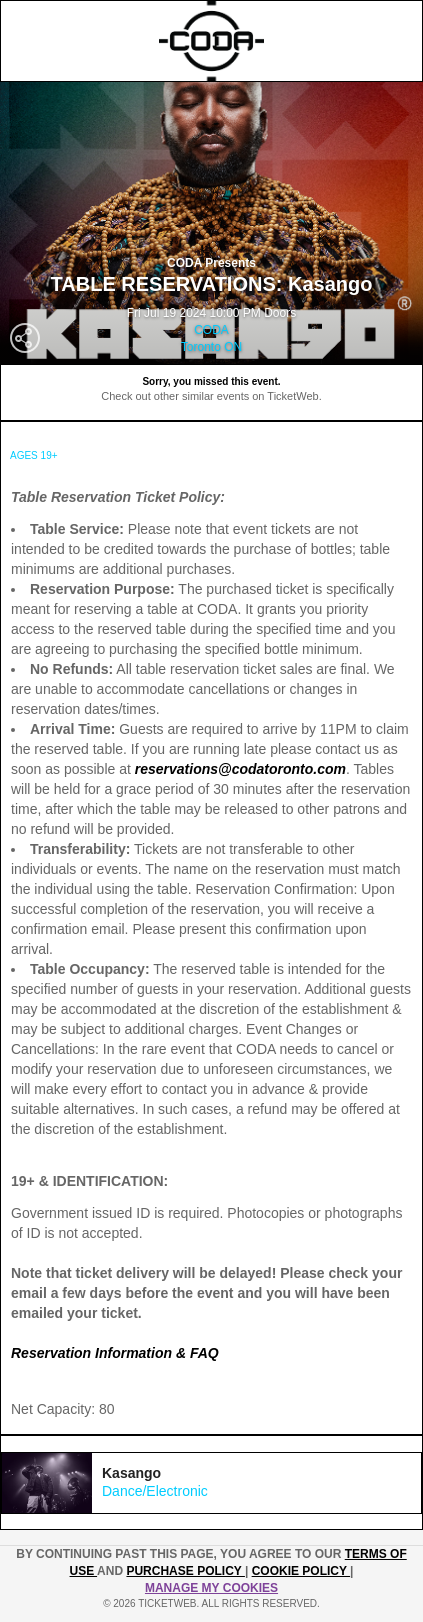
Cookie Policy (301, 1571)
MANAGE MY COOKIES (211, 1588)
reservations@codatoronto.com (240, 769)
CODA (211, 330)
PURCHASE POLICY (185, 1571)
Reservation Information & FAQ (115, 1353)
